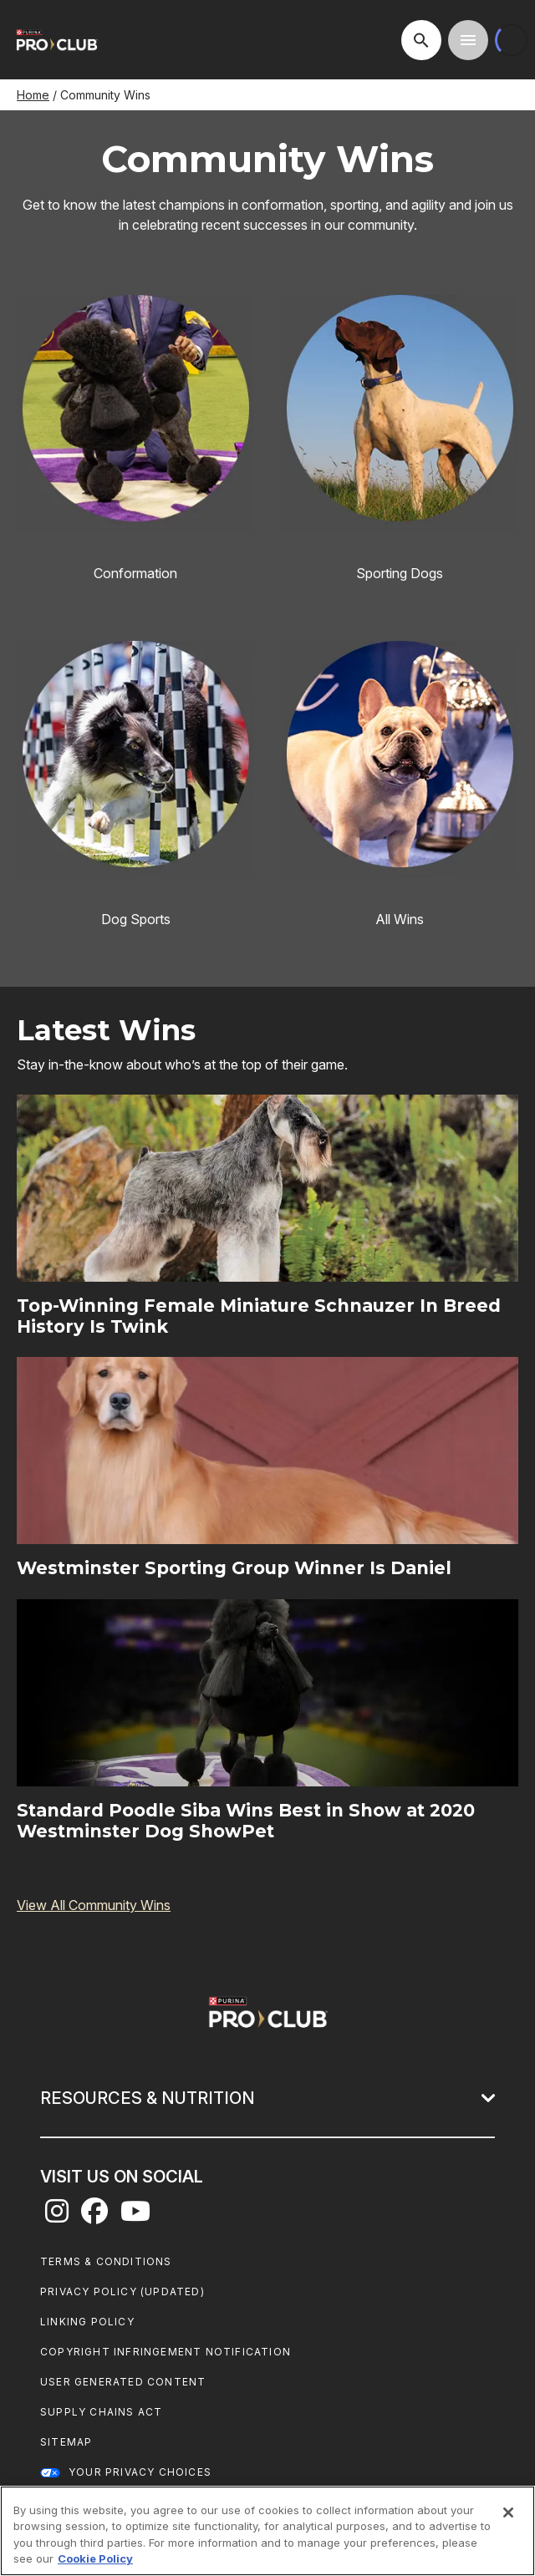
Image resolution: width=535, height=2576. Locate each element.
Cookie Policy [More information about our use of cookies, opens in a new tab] (95, 2558)
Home (33, 95)
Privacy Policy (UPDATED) (122, 2291)
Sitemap (66, 2442)
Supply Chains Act (101, 2412)
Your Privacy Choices (140, 2472)
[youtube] (135, 2216)
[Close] (508, 2512)
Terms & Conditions (106, 2261)
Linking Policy (87, 2321)
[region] (267, 2531)
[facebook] (94, 2216)
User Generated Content (123, 2381)
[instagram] (57, 2216)
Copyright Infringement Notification (165, 2351)
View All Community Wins (94, 1905)
